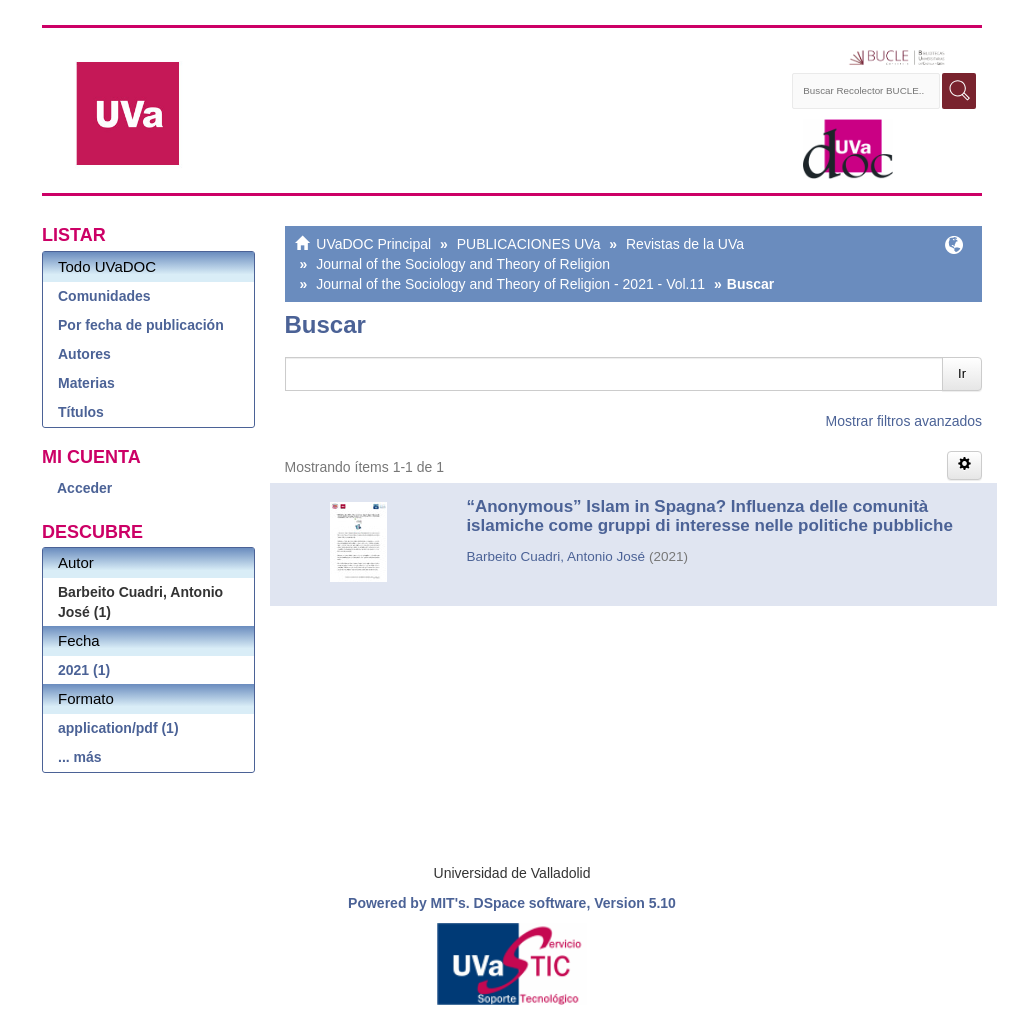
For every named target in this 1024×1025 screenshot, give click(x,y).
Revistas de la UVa (685, 244)
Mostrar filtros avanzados (904, 421)
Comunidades (104, 296)
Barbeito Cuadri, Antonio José (555, 556)
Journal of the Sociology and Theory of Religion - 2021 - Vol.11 (510, 284)
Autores (84, 354)
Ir (962, 373)
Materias (86, 383)
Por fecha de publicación (141, 325)
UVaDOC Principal (373, 244)
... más (80, 757)
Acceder (84, 488)
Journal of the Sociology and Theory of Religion (463, 264)
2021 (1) (84, 670)
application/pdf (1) (118, 728)
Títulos (81, 412)
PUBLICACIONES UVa (529, 244)
